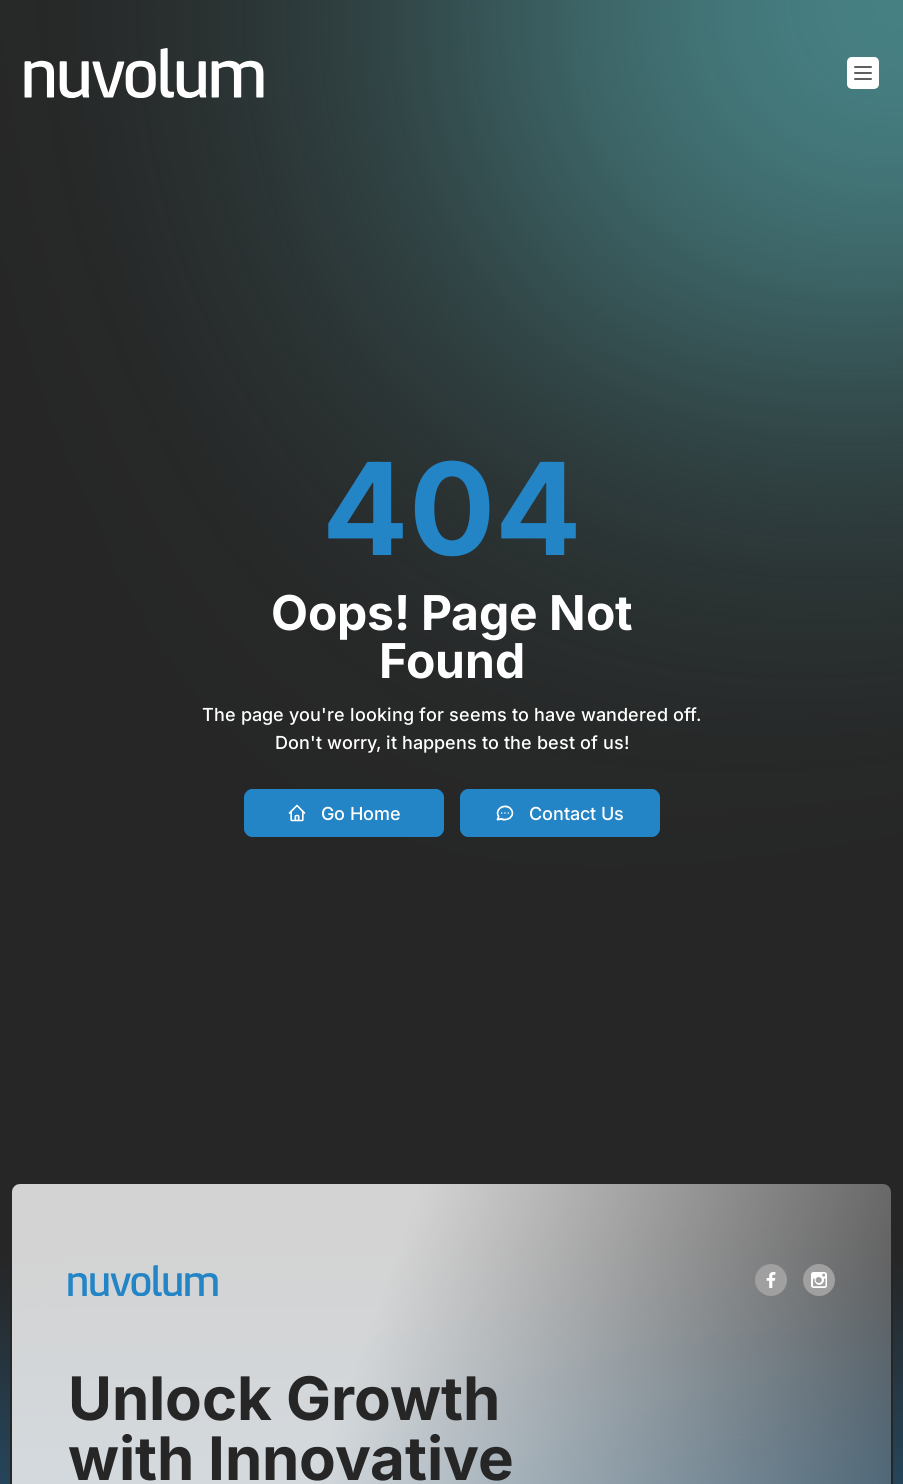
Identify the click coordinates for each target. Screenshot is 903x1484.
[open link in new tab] (771, 1280)
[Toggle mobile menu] (863, 73)
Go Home (344, 813)
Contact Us (559, 813)
